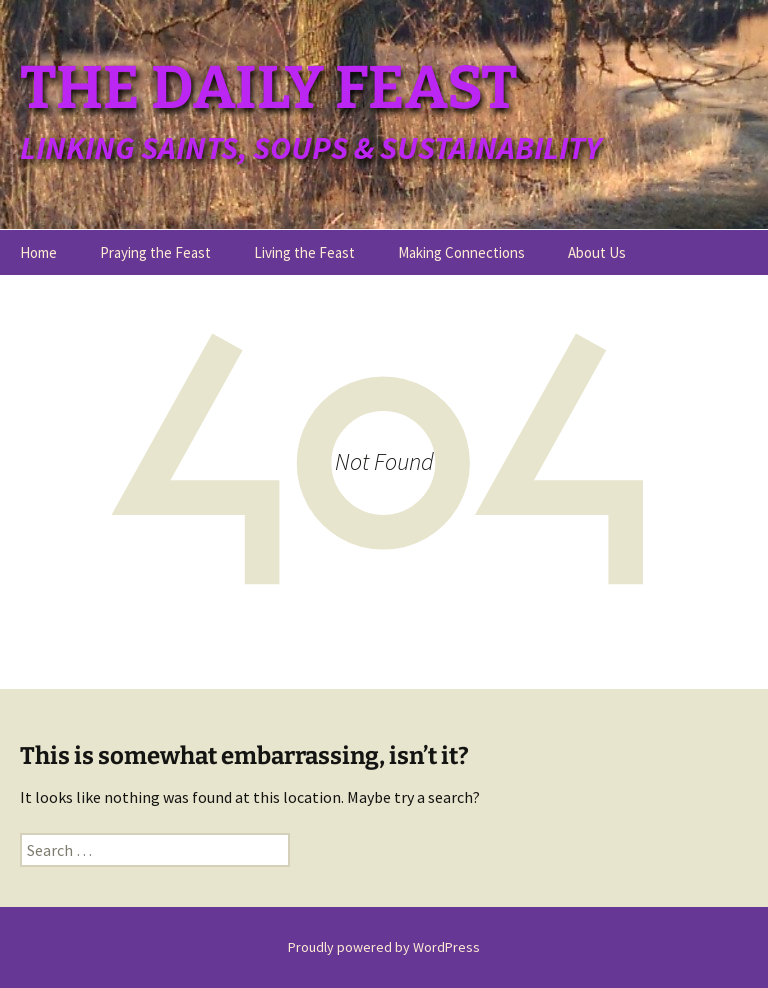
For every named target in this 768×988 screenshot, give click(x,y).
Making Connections (461, 252)
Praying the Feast (155, 252)
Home (38, 252)
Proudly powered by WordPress (384, 947)
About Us (597, 252)
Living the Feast (304, 252)
